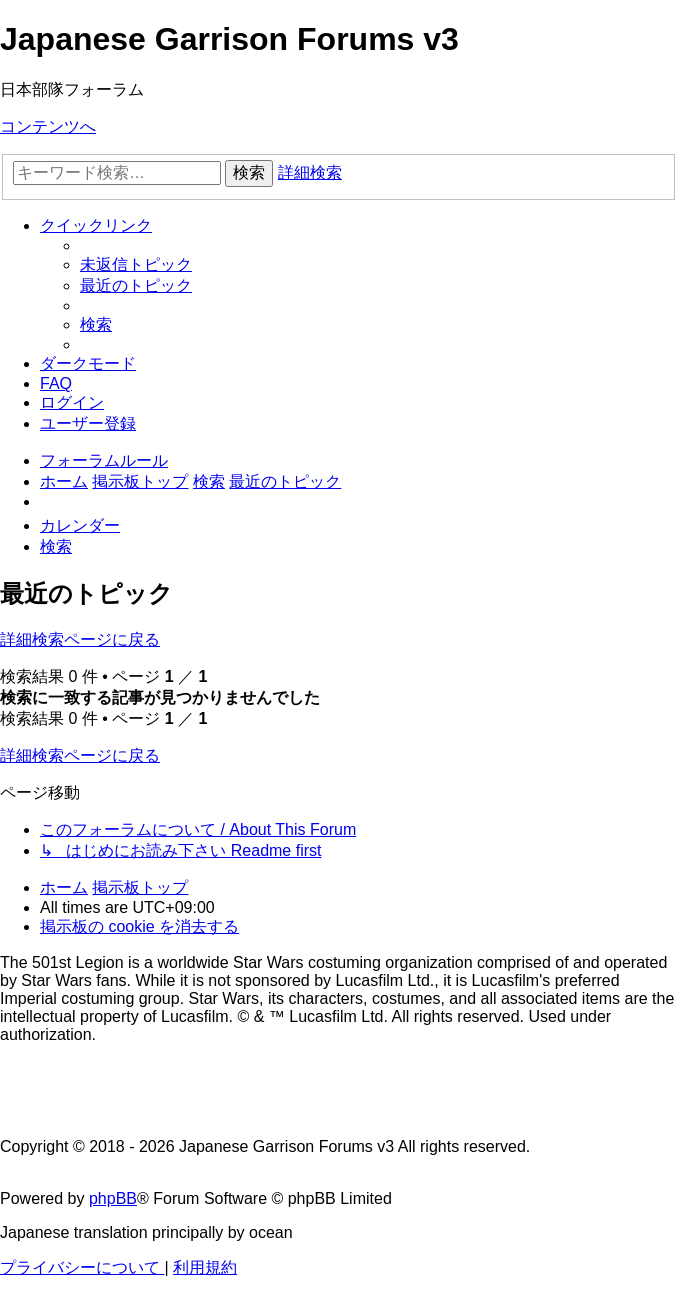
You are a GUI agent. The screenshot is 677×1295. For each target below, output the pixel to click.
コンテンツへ (48, 126)
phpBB (113, 1198)
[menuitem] (136, 264)
